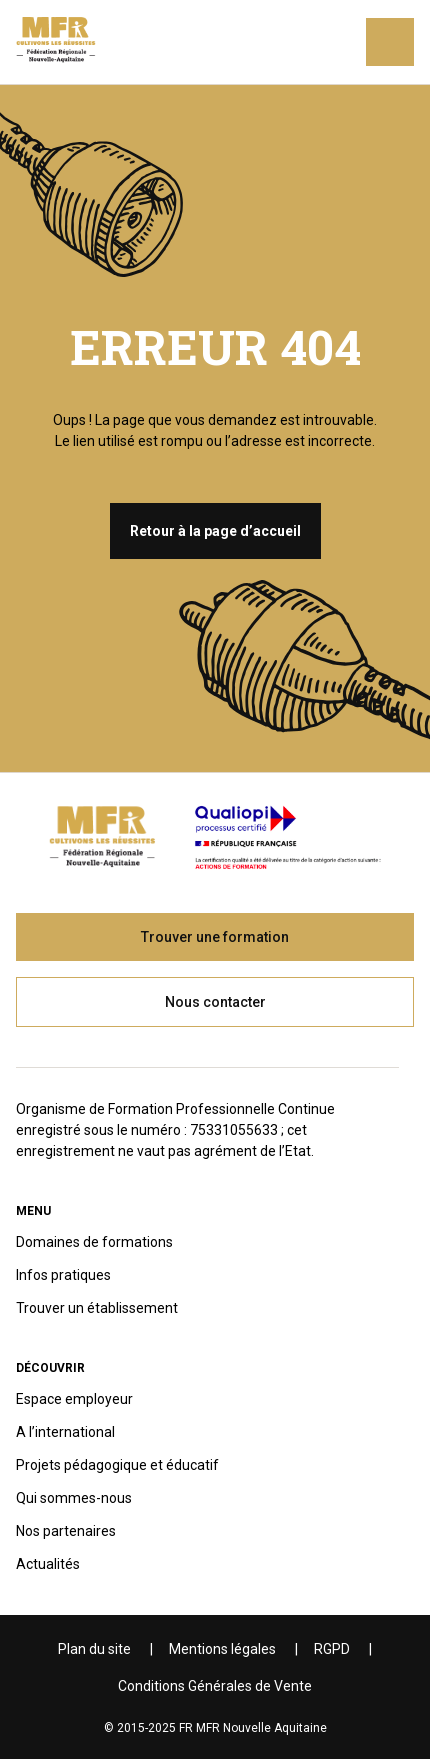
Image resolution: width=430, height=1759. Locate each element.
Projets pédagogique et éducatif (117, 1465)
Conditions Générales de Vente (215, 1686)
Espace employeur (74, 1399)
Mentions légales (222, 1649)
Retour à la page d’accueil (215, 531)
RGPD (332, 1649)
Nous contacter (215, 1002)
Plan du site (94, 1649)
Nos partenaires (66, 1531)
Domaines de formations (94, 1242)
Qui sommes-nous (74, 1498)
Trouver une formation (215, 937)
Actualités (48, 1564)
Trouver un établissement (97, 1308)
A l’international (65, 1432)
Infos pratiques (63, 1275)
